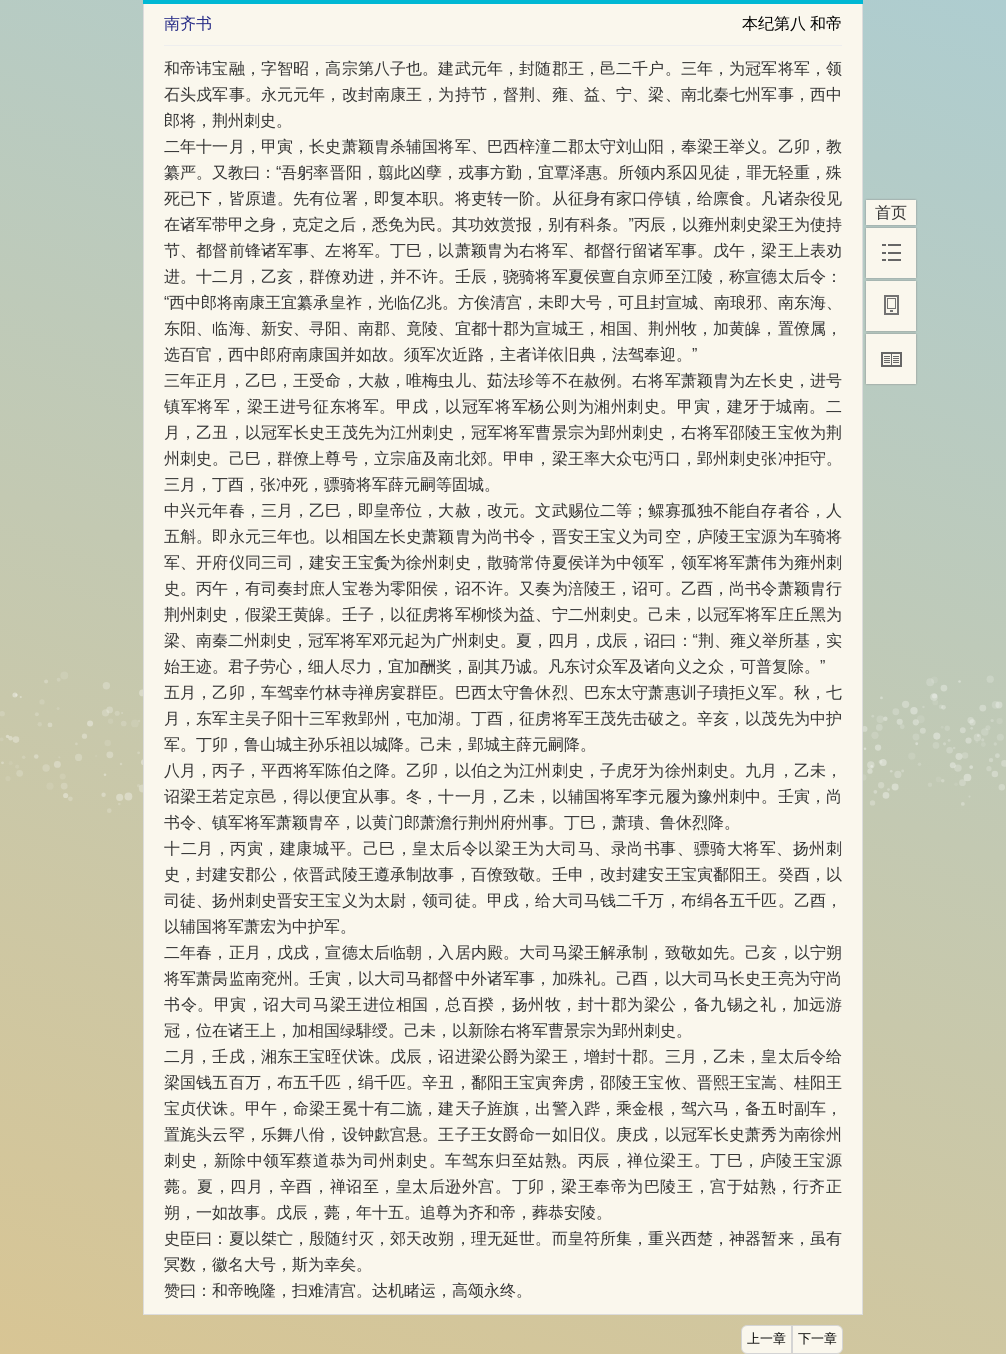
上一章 (766, 1339)
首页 (891, 212)
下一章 (817, 1339)
